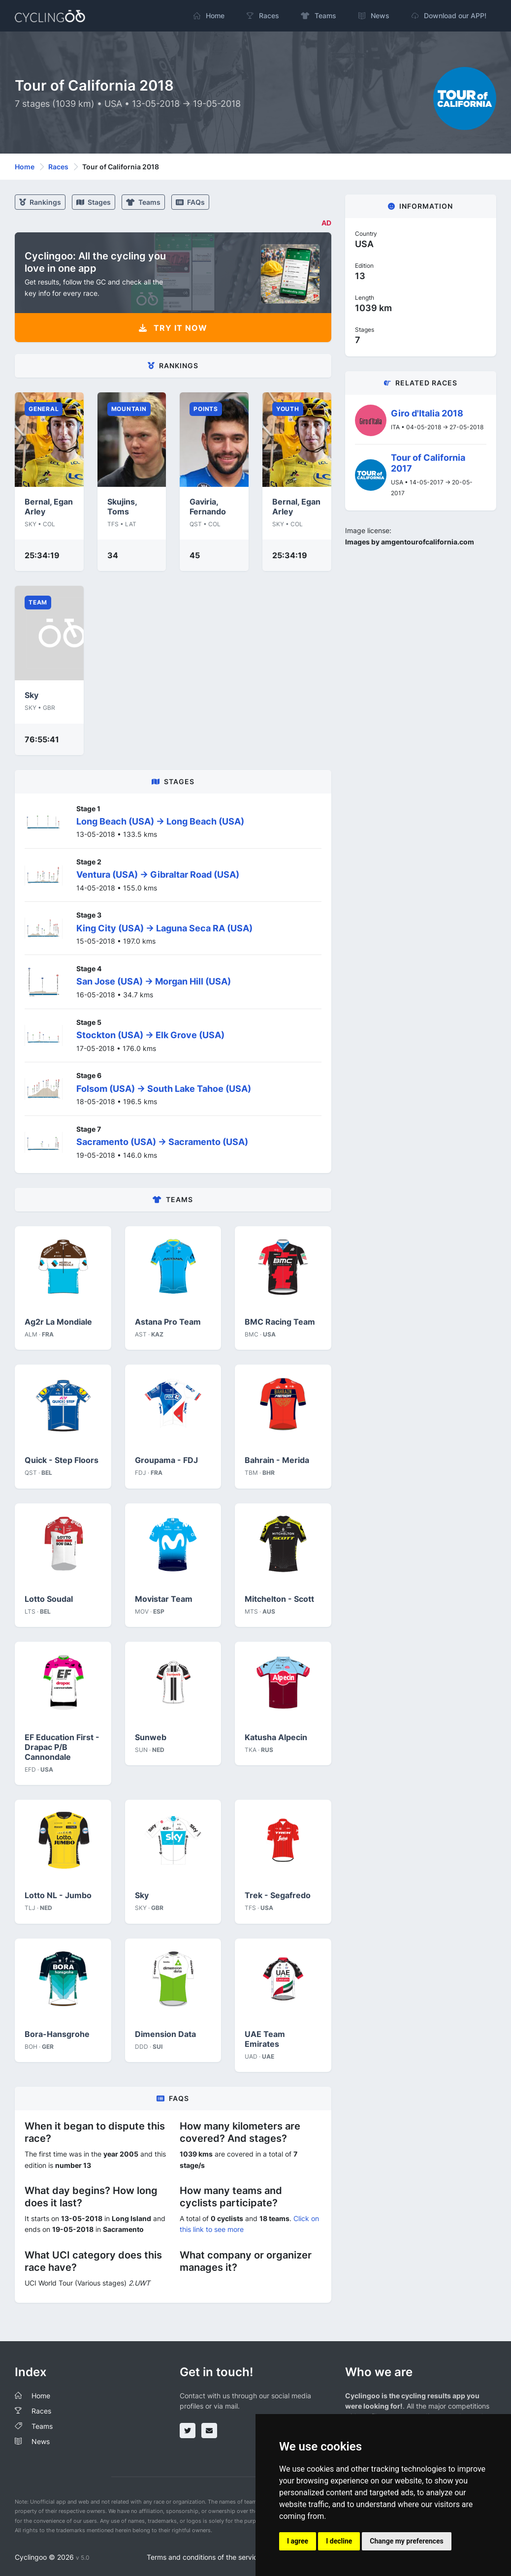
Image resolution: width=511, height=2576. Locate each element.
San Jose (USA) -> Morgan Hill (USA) (153, 981)
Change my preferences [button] (406, 2541)
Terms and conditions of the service (204, 2557)
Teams (143, 202)
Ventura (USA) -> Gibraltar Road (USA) (157, 874)
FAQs (190, 202)
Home (24, 166)
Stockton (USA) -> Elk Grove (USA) (150, 1035)
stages (93, 202)
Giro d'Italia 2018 (427, 413)
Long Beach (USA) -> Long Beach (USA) (160, 821)
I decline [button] (339, 2541)
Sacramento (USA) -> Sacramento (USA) (162, 1142)
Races (58, 166)
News (41, 2441)
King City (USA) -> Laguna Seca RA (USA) (164, 928)
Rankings (40, 202)
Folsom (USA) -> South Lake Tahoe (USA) (163, 1088)
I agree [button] (297, 2541)
